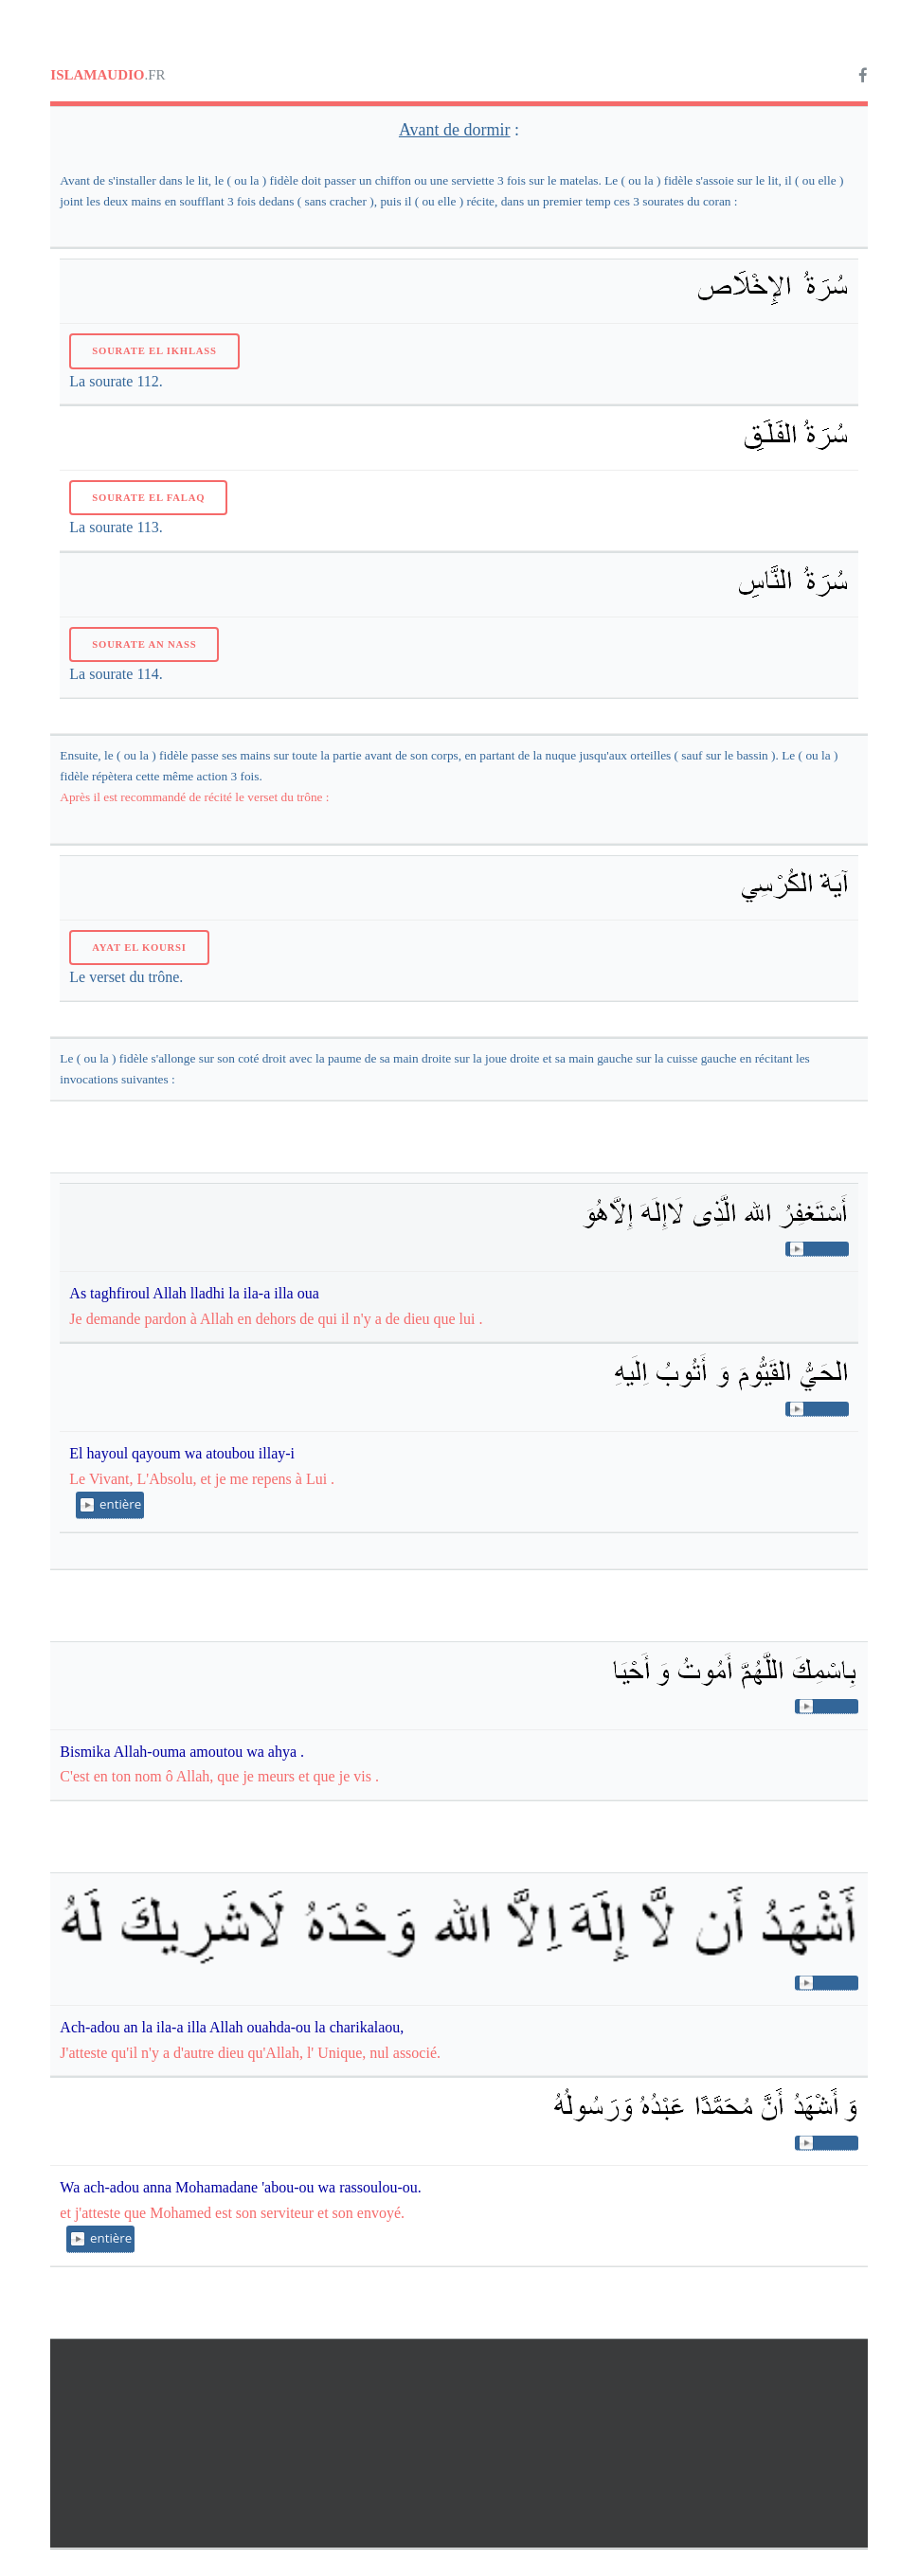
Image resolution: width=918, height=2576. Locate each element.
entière (120, 1503)
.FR (107, 74)
